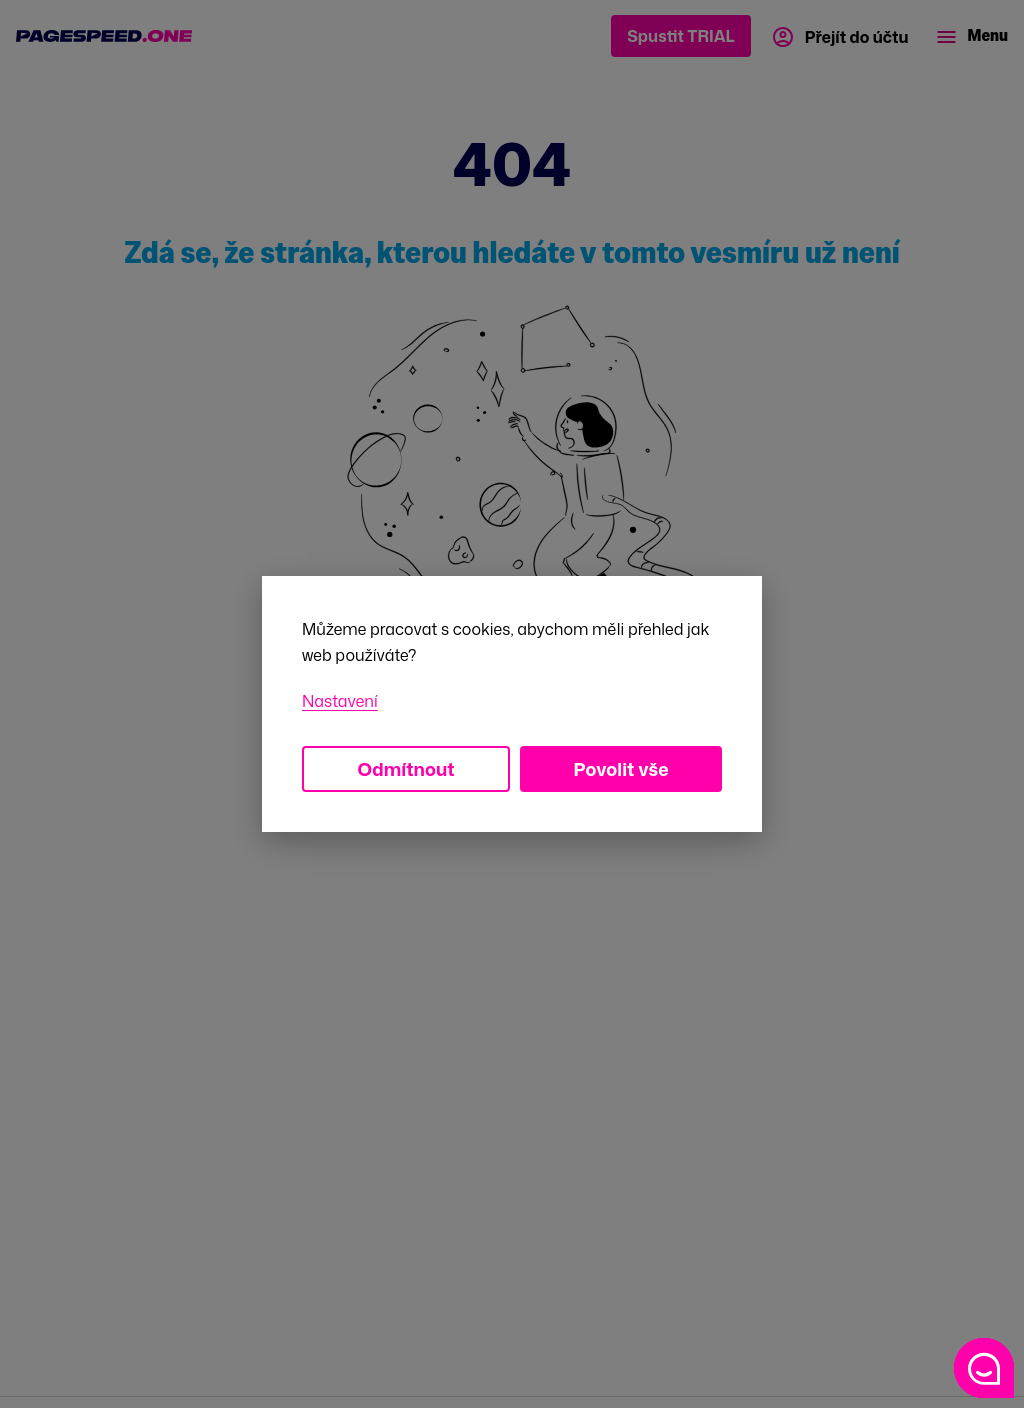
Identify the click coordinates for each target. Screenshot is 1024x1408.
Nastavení (340, 701)
